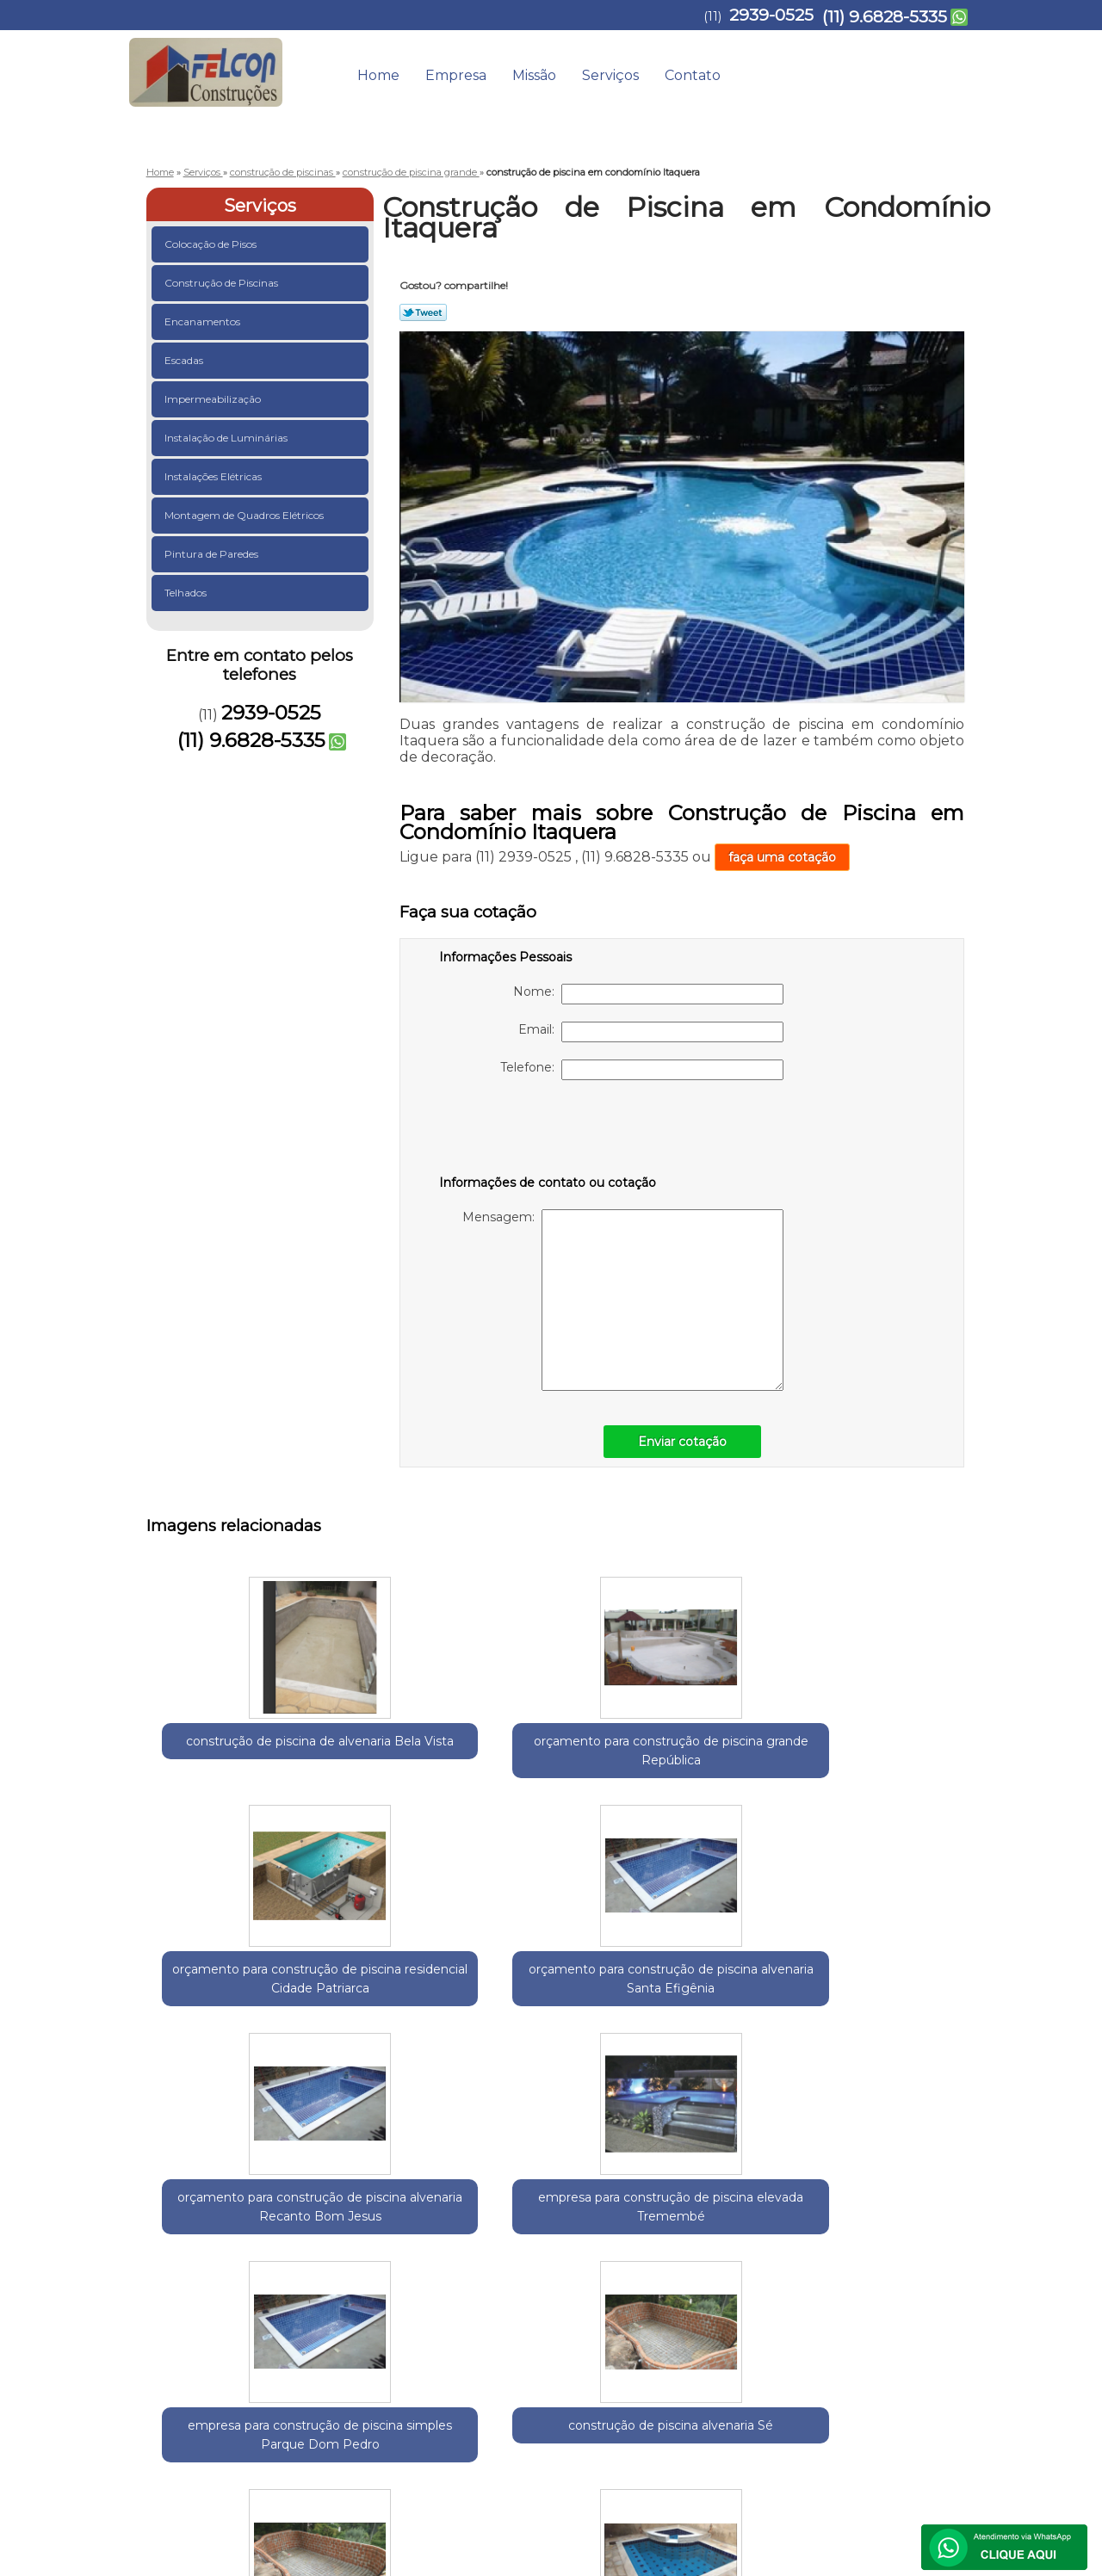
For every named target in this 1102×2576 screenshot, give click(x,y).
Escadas (185, 360)
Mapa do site (928, 2386)
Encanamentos (203, 321)
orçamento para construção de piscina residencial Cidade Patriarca (564, 1769)
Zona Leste (397, 2230)
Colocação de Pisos (211, 244)
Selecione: (177, 2230)
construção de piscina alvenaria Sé (564, 2035)
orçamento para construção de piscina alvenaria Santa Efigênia (732, 1769)
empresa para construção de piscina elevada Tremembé (228, 2054)
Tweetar (423, 312)
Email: (650, 1032)
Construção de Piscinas (222, 282)
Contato (693, 75)
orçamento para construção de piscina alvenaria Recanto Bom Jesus (899, 1779)
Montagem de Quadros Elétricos (245, 515)
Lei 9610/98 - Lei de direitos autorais (510, 2328)
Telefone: (641, 1069)
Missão (534, 75)
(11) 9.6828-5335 (884, 17)
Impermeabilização (213, 398)
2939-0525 (771, 15)
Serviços (610, 75)
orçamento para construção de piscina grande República (396, 1769)
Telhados (186, 592)
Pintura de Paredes (212, 553)
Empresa (455, 75)
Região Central (319, 2230)
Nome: (648, 994)
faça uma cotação (782, 857)
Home (378, 75)
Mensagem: (622, 1300)
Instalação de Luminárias (227, 437)
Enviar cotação (682, 1441)
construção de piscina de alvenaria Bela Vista (228, 1760)
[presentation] (548, 1130)
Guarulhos (241, 2230)
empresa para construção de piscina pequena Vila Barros (900, 2054)
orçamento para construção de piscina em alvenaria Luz (732, 2054)
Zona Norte (467, 2230)
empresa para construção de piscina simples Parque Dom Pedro (396, 2064)
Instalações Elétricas (214, 476)
